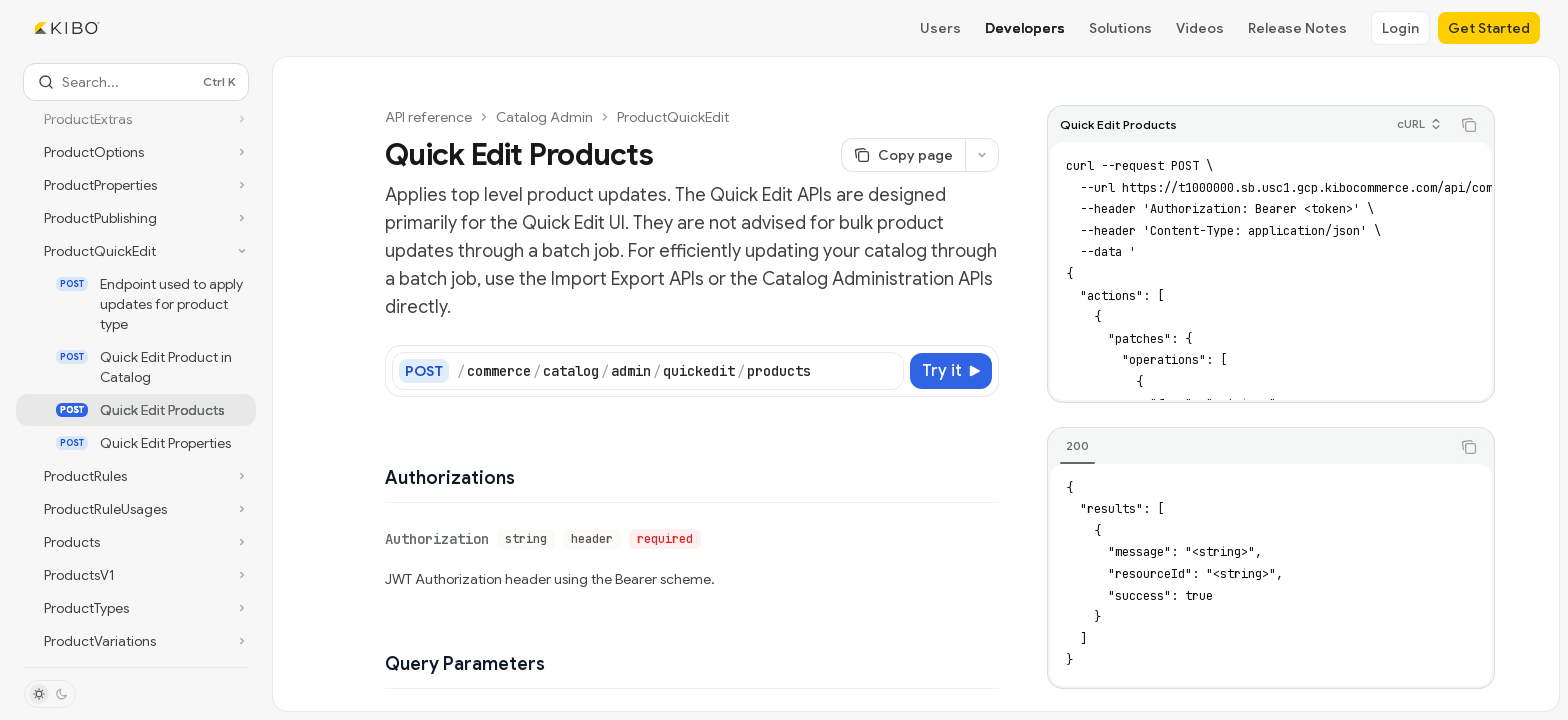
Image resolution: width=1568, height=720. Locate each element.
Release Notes (1297, 28)
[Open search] (136, 82)
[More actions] (982, 155)
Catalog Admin (544, 117)
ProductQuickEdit (673, 117)
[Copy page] (903, 155)
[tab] (1077, 446)
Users (940, 28)
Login (1400, 28)
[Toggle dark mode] (50, 694)
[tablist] (1249, 447)
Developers (1025, 28)
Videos (1200, 28)
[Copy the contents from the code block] (1469, 125)
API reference (428, 117)
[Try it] (951, 371)
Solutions (1120, 28)
